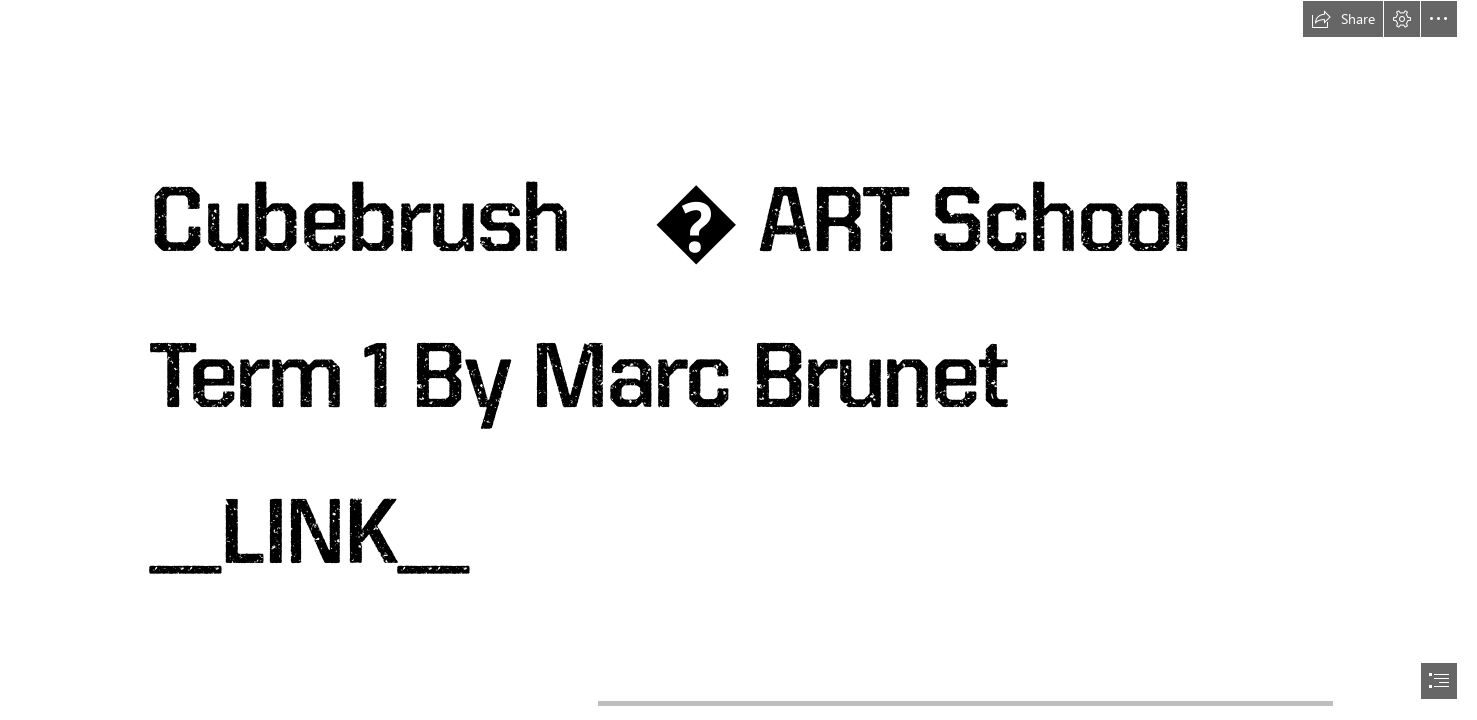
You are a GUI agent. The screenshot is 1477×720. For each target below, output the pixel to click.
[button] (1343, 19)
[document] (738, 360)
